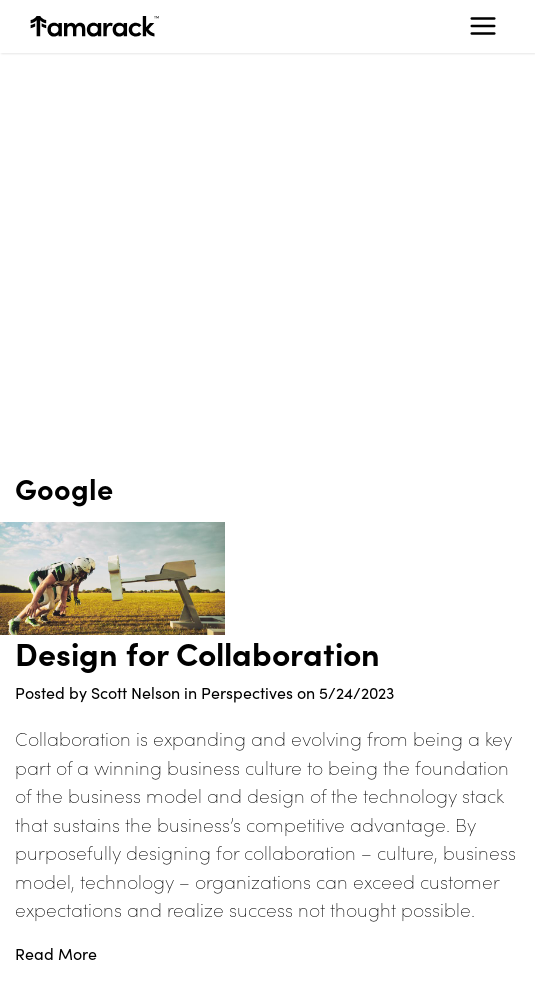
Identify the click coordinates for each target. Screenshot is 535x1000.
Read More (56, 953)
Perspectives (247, 692)
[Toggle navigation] (483, 26)
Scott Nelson (135, 692)
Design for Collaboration (197, 653)
